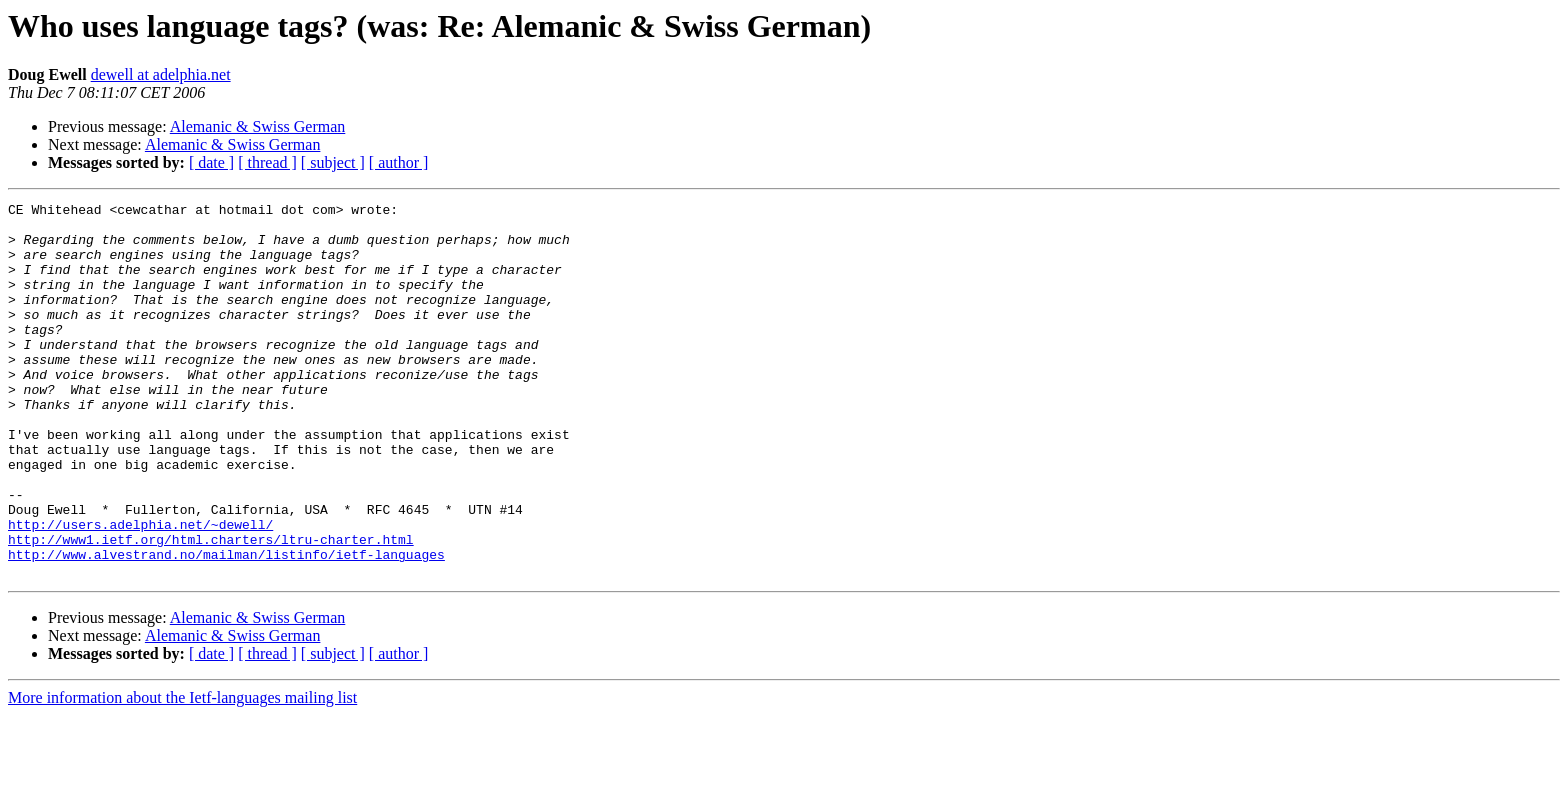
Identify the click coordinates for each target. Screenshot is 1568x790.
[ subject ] (333, 162)
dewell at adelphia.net (161, 74)
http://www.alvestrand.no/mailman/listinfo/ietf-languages (226, 626)
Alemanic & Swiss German (258, 126)
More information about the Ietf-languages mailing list (182, 772)
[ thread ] (267, 162)
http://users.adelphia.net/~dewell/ (140, 590)
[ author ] (399, 162)
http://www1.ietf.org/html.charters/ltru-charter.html (211, 608)
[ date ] (211, 162)
